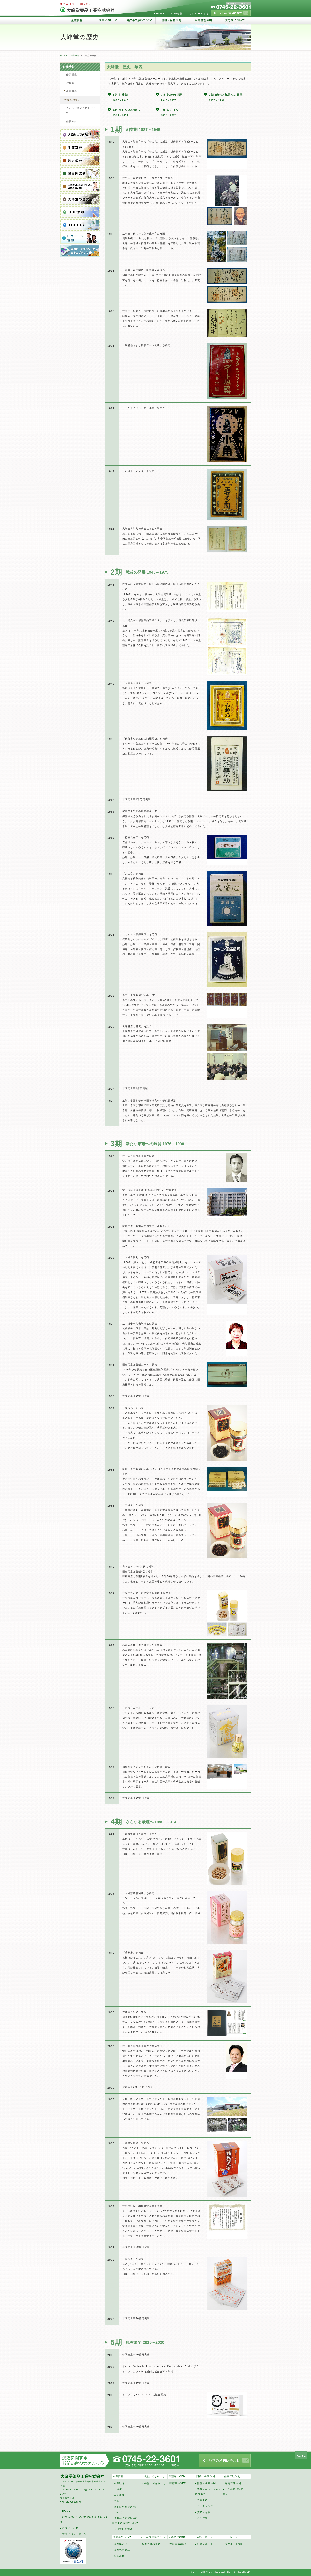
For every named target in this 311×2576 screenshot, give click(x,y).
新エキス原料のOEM (153, 2537)
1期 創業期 (132, 98)
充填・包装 (204, 2512)
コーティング (205, 2506)
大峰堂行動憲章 (123, 2529)
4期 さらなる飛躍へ (132, 113)
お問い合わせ (70, 2528)
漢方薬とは (120, 2544)
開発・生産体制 (205, 2476)
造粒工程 (202, 2500)
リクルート (231, 2537)
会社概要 (71, 91)
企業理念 (75, 55)
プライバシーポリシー (75, 2534)
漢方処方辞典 (122, 2550)
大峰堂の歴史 (72, 99)
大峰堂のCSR (177, 2537)
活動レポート (204, 2537)
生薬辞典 (119, 2556)
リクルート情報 (198, 13)
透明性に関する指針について (82, 110)
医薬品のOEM (177, 2476)
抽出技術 (202, 2518)
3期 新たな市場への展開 (228, 98)
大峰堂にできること (153, 2476)
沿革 (116, 2501)
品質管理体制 (232, 2476)
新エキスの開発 (151, 2544)
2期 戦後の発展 (180, 98)
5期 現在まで (180, 113)
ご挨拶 (70, 83)
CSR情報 (177, 13)
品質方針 (71, 121)
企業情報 (118, 2476)
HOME (160, 13)
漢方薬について (122, 2537)
